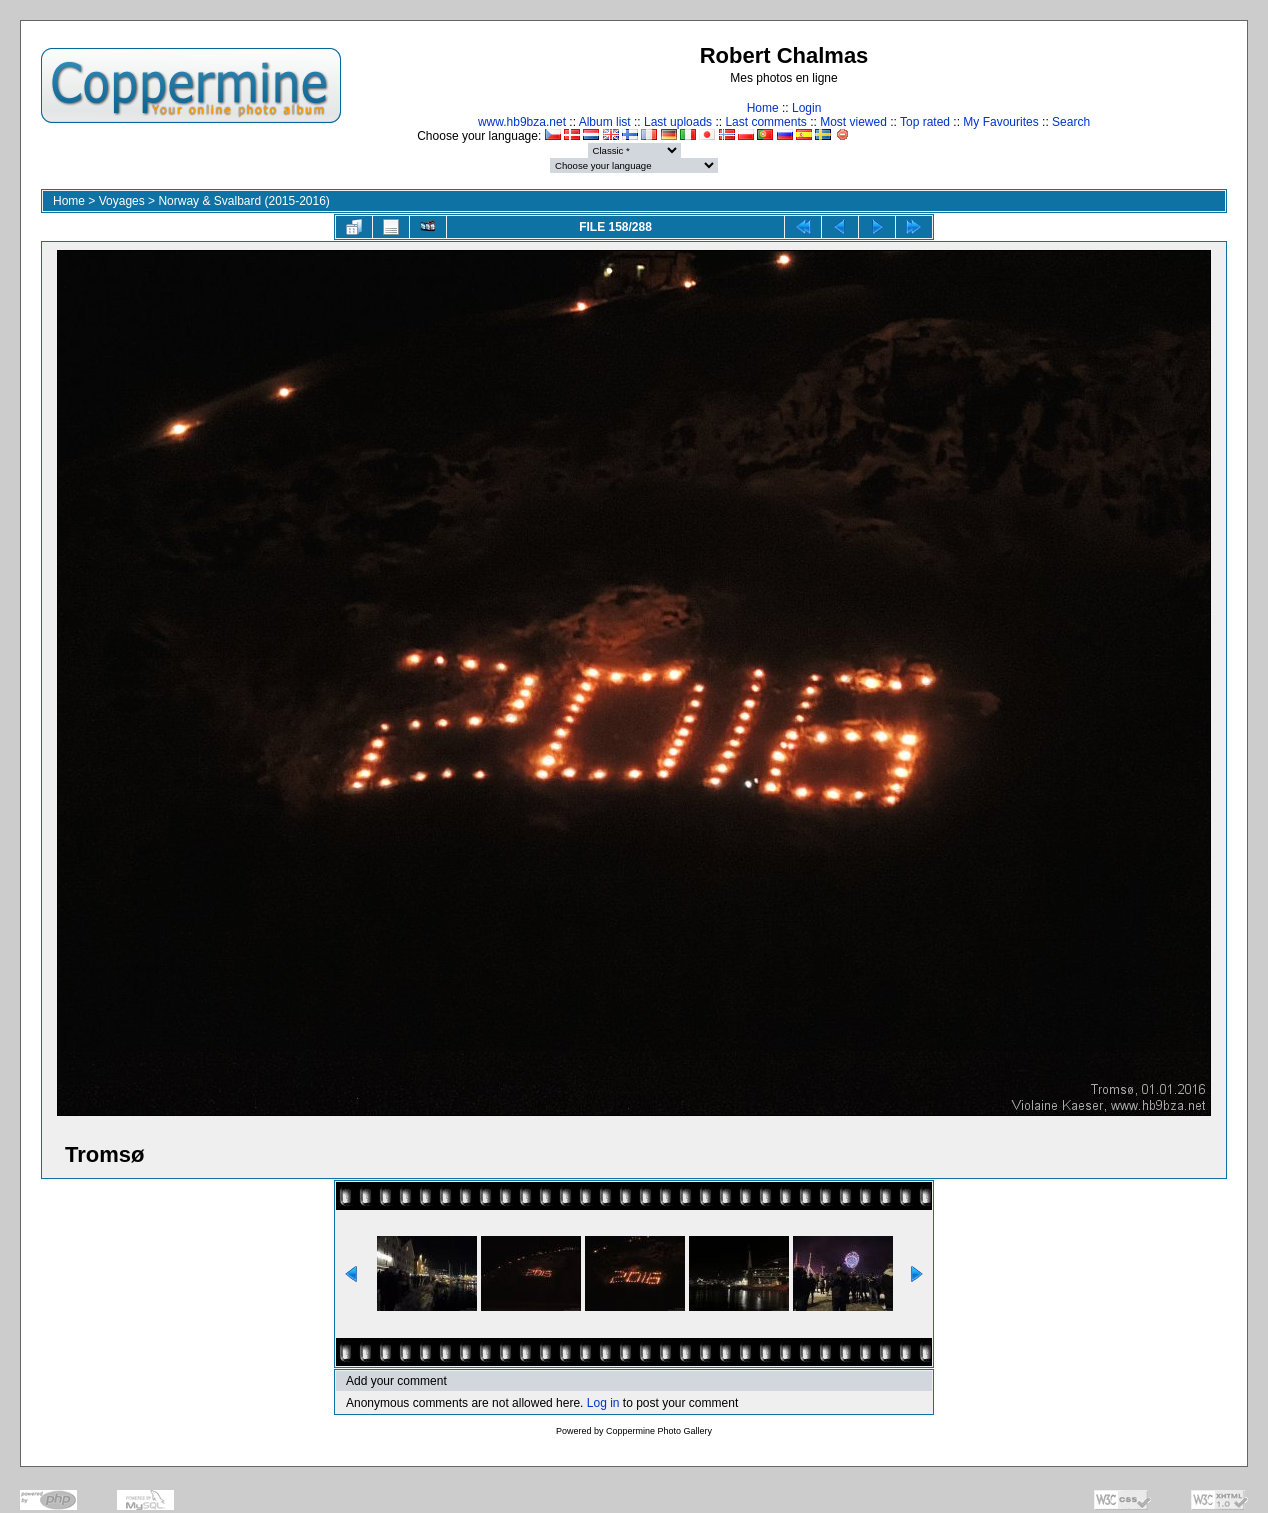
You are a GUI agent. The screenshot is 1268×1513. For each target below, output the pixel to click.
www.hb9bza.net (522, 122)
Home (763, 108)
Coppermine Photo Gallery (659, 1431)
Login (806, 108)
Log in (603, 1403)
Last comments (765, 122)
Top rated (925, 122)
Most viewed (853, 122)
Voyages (122, 201)
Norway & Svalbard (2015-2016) (243, 201)
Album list (605, 122)
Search (1071, 122)
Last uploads (678, 122)
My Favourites (1000, 122)
